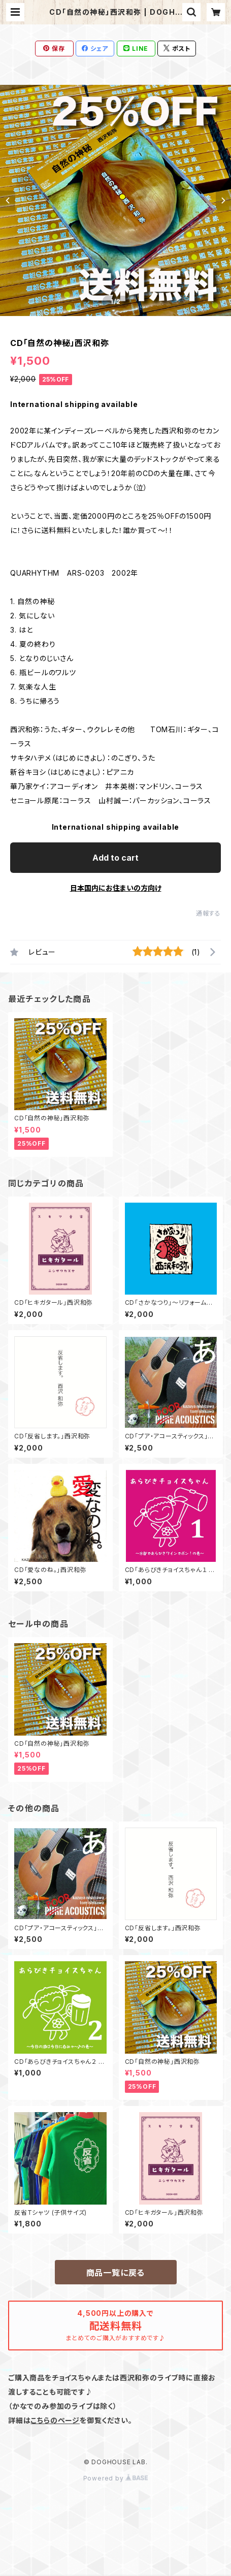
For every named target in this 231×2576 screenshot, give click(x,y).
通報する (208, 913)
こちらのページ (55, 2420)
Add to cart (115, 858)
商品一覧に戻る (115, 2273)
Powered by (115, 2478)
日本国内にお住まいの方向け (115, 888)
